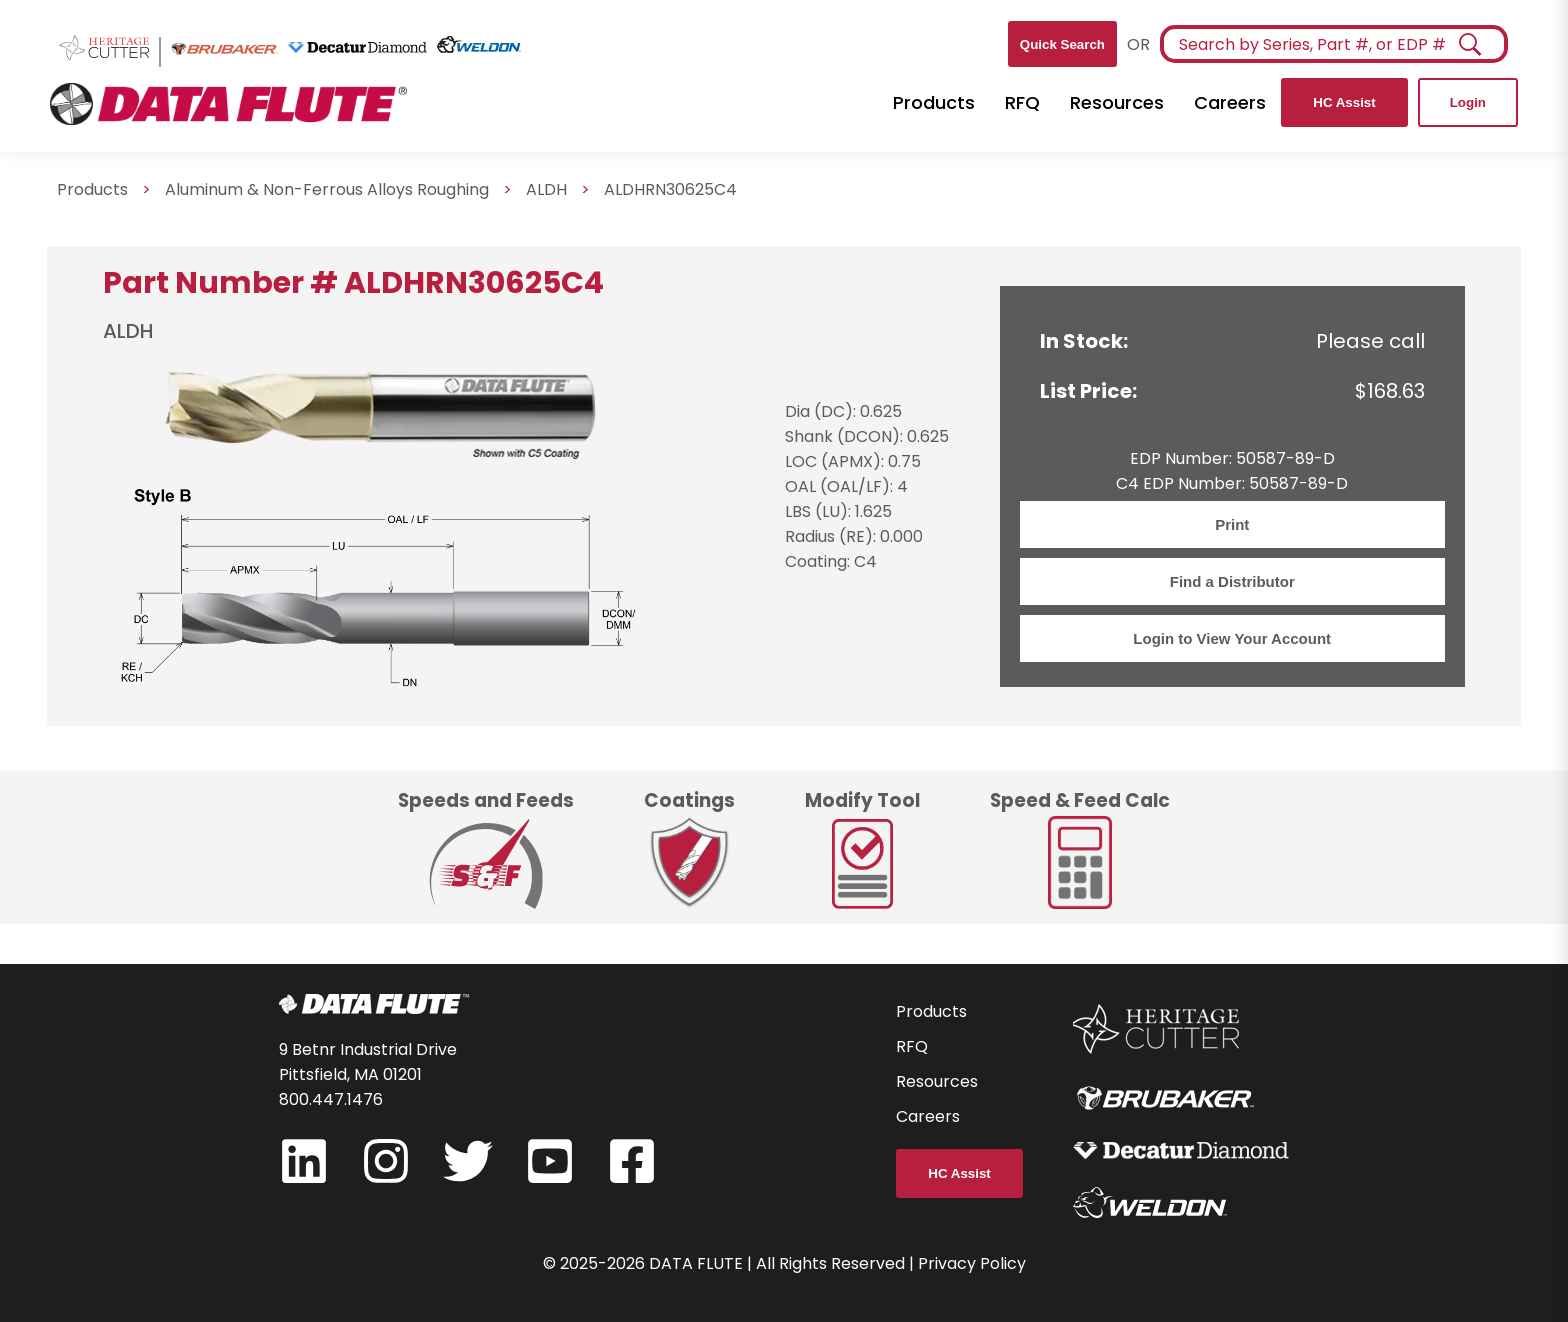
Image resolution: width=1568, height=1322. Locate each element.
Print (1232, 524)
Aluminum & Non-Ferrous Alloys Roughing (327, 189)
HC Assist (1344, 102)
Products (934, 102)
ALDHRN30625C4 (670, 189)
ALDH (546, 189)
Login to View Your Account (1232, 638)
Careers (1230, 102)
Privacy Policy (972, 1263)
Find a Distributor (1232, 581)
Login (1468, 102)
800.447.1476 (331, 1099)
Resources (1117, 102)
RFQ (1022, 102)
